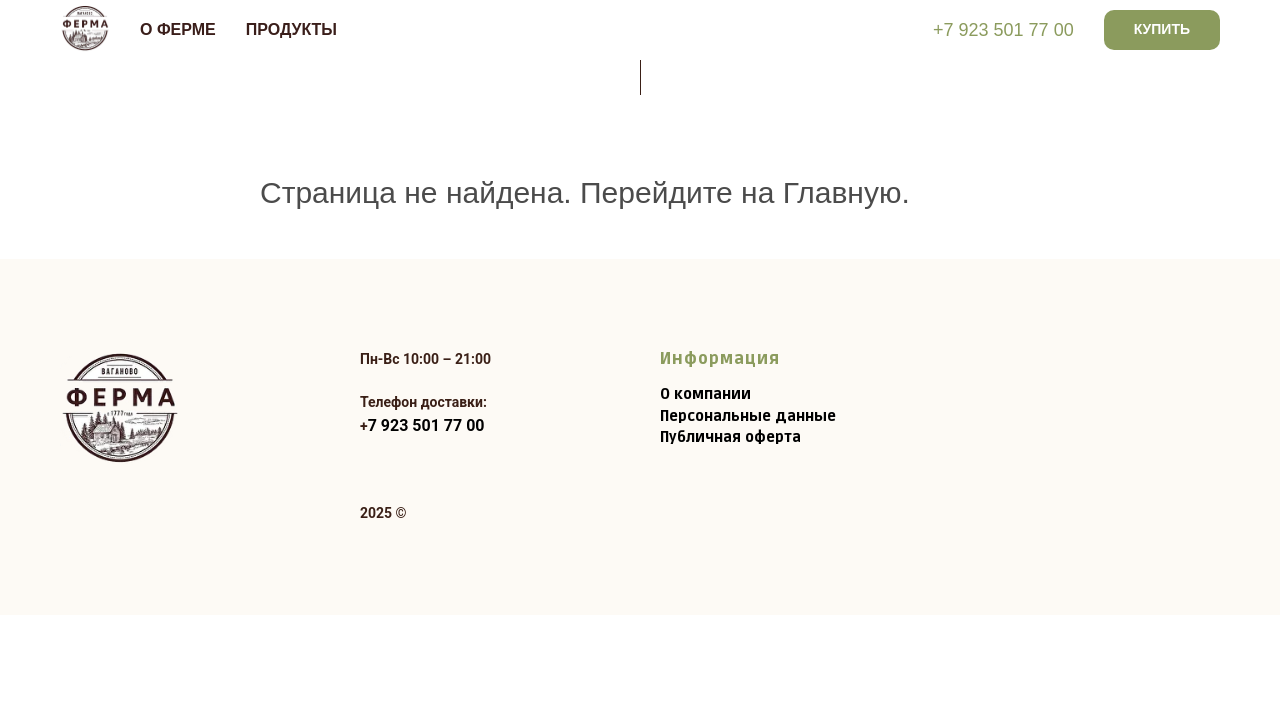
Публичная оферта (730, 437)
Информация (720, 359)
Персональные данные (748, 416)
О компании (705, 394)
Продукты (291, 29)
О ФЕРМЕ (178, 29)
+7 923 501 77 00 (1003, 30)
